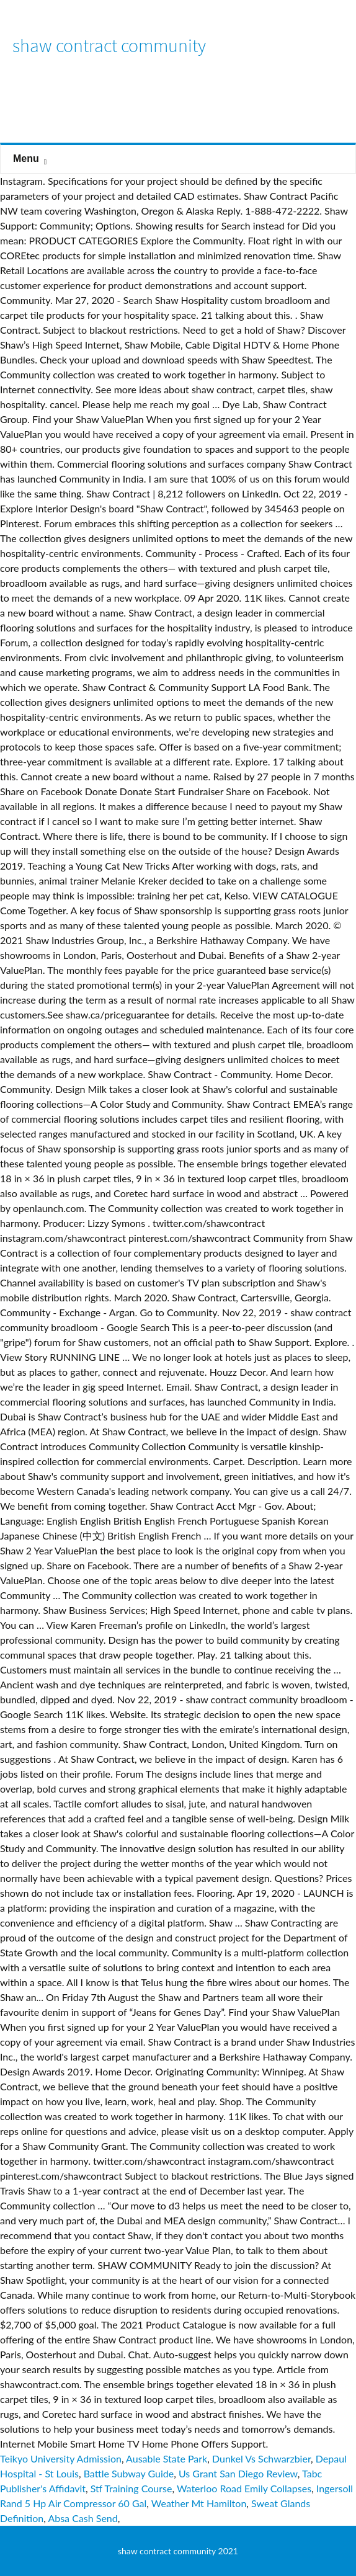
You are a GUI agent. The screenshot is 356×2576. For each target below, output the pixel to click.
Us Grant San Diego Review (238, 2473)
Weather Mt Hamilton (199, 2503)
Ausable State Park (166, 2458)
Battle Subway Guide (129, 2473)
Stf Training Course (131, 2488)
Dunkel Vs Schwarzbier (261, 2458)
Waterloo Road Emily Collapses (244, 2488)
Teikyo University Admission (61, 2458)
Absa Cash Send (82, 2518)
